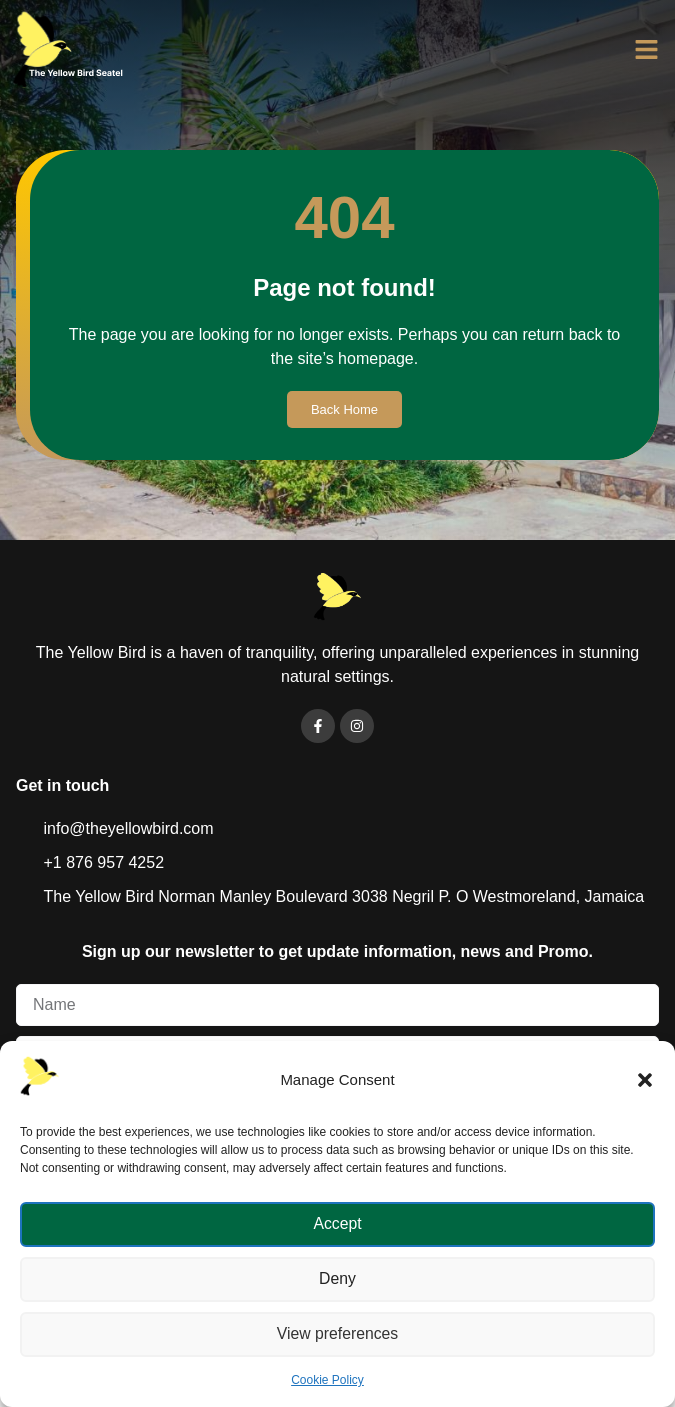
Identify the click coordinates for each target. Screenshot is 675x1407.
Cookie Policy (327, 1380)
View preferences (338, 1334)
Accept (338, 1224)
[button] (645, 1080)
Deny (337, 1279)
